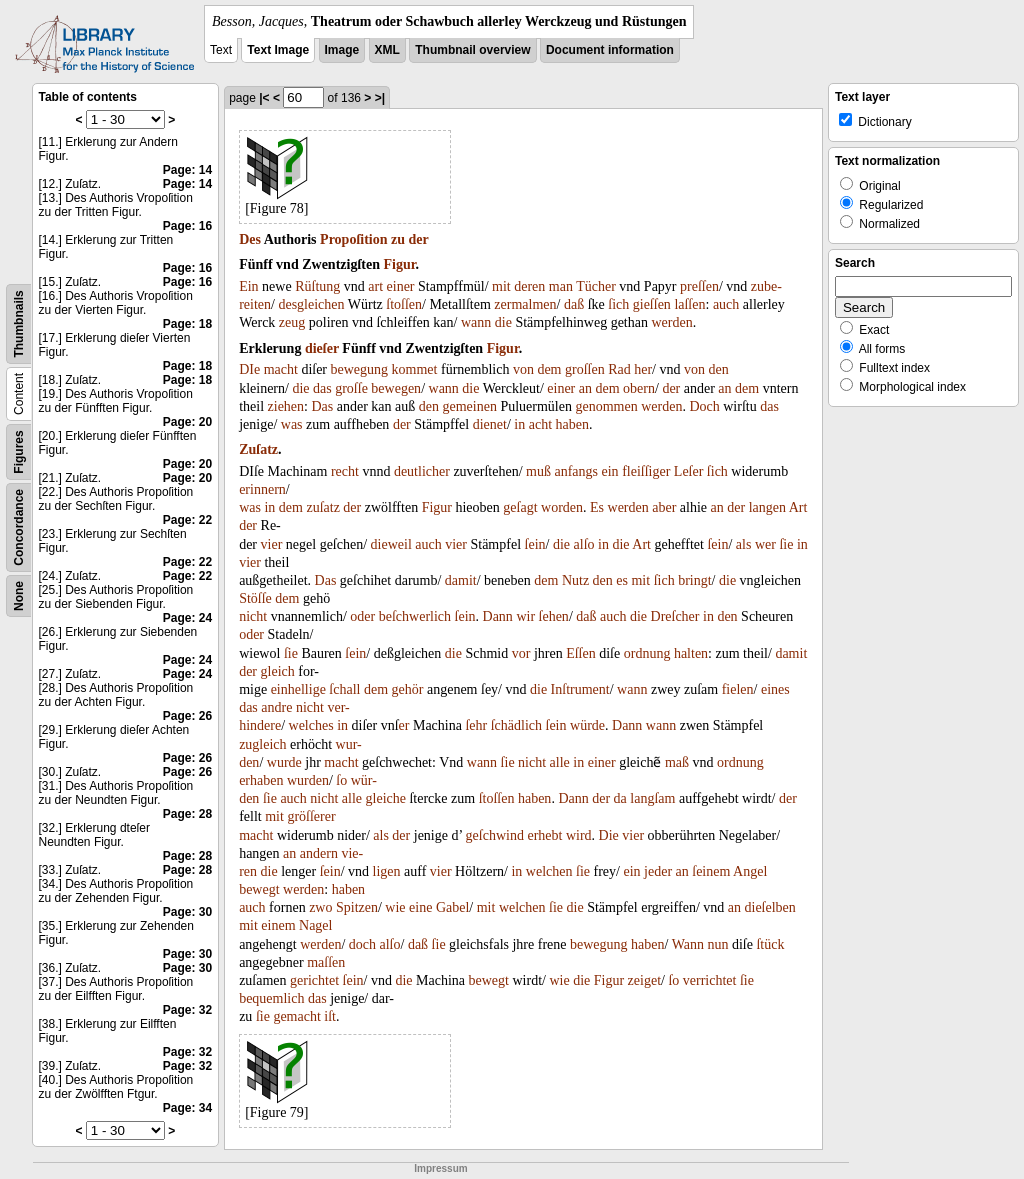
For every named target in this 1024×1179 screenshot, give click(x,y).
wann (476, 322)
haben (572, 424)
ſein (535, 544)
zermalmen (525, 304)
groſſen (585, 369)
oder (362, 616)
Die (609, 835)
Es (597, 507)
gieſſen (652, 304)
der (419, 239)
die (503, 322)
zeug (292, 322)
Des (250, 239)
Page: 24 (187, 618)
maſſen (326, 962)
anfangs (576, 471)
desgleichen (311, 304)
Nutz (575, 580)
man (561, 286)
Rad (619, 369)
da (620, 798)
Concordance (19, 527)
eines (775, 689)
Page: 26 (187, 716)
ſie (786, 544)
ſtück (770, 944)
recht (345, 471)
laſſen (689, 304)
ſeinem (711, 871)
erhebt (544, 835)
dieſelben (770, 907)
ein (610, 471)
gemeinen (470, 406)
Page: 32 (187, 1010)
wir (525, 616)
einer (401, 286)
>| (380, 98)
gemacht (296, 1016)
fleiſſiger (646, 471)
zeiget (644, 980)
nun (717, 944)
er (404, 725)
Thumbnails (19, 323)
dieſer (322, 348)
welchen (549, 871)
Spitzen (357, 907)
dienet (490, 424)
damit (461, 580)
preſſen (699, 286)
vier (272, 544)
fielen (738, 689)
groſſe (351, 388)
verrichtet (710, 980)
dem (549, 369)
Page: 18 (187, 324)
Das (322, 406)
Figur (399, 264)
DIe (249, 369)
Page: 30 (187, 912)
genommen (606, 406)
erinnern (262, 489)
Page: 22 (187, 520)
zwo (320, 907)
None (19, 596)
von (523, 369)
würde (587, 725)
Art (798, 507)
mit (501, 286)
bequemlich (271, 998)
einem (278, 925)
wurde (284, 762)
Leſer (689, 471)
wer (765, 544)
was (292, 424)
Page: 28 (187, 814)
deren (529, 286)
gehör (408, 689)
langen (767, 507)
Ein (248, 286)
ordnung (647, 653)
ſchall (344, 689)
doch (362, 944)
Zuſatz (258, 449)
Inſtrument (580, 689)
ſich (618, 304)
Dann (498, 616)
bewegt (259, 889)
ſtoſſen (404, 304)
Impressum (440, 1168)
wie (395, 907)
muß (538, 471)
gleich (278, 671)
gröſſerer (311, 816)
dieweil (391, 544)
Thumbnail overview (472, 50)
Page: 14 (187, 170)
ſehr (476, 725)
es (622, 580)
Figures (19, 451)
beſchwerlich (415, 616)
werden (671, 322)
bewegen (396, 388)
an (585, 388)
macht (281, 369)
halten (691, 653)
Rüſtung (317, 286)
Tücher (596, 286)
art (375, 286)
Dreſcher (675, 616)
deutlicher (422, 471)
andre (276, 707)
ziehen (286, 406)
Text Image (278, 50)
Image (342, 50)
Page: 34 (187, 1108)
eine (420, 907)
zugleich (262, 744)
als (744, 544)
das (322, 388)
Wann (688, 944)
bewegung (360, 369)
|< (264, 98)
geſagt (520, 507)
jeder (658, 871)
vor (521, 653)
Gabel (452, 907)
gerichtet (314, 980)
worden (562, 507)
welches (311, 725)
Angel (750, 871)
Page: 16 (187, 226)
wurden (308, 780)
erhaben (261, 780)
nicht (253, 616)
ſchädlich (516, 725)
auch (726, 304)
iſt (330, 1016)
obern (639, 388)
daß (574, 304)
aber (664, 507)
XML (387, 50)
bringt (694, 580)
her (643, 369)
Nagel (315, 925)
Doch (704, 406)
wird (579, 835)
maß (677, 762)
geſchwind (495, 835)
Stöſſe (255, 598)
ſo (341, 780)
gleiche (386, 798)
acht (540, 424)
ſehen (554, 616)
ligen (387, 871)
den (719, 369)
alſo (584, 544)
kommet (415, 369)
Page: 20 (187, 422)
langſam (652, 798)
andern (319, 853)
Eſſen (581, 653)
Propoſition (353, 239)
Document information (610, 50)
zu (398, 239)
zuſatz (322, 507)
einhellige (298, 689)
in (519, 424)
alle (560, 762)
